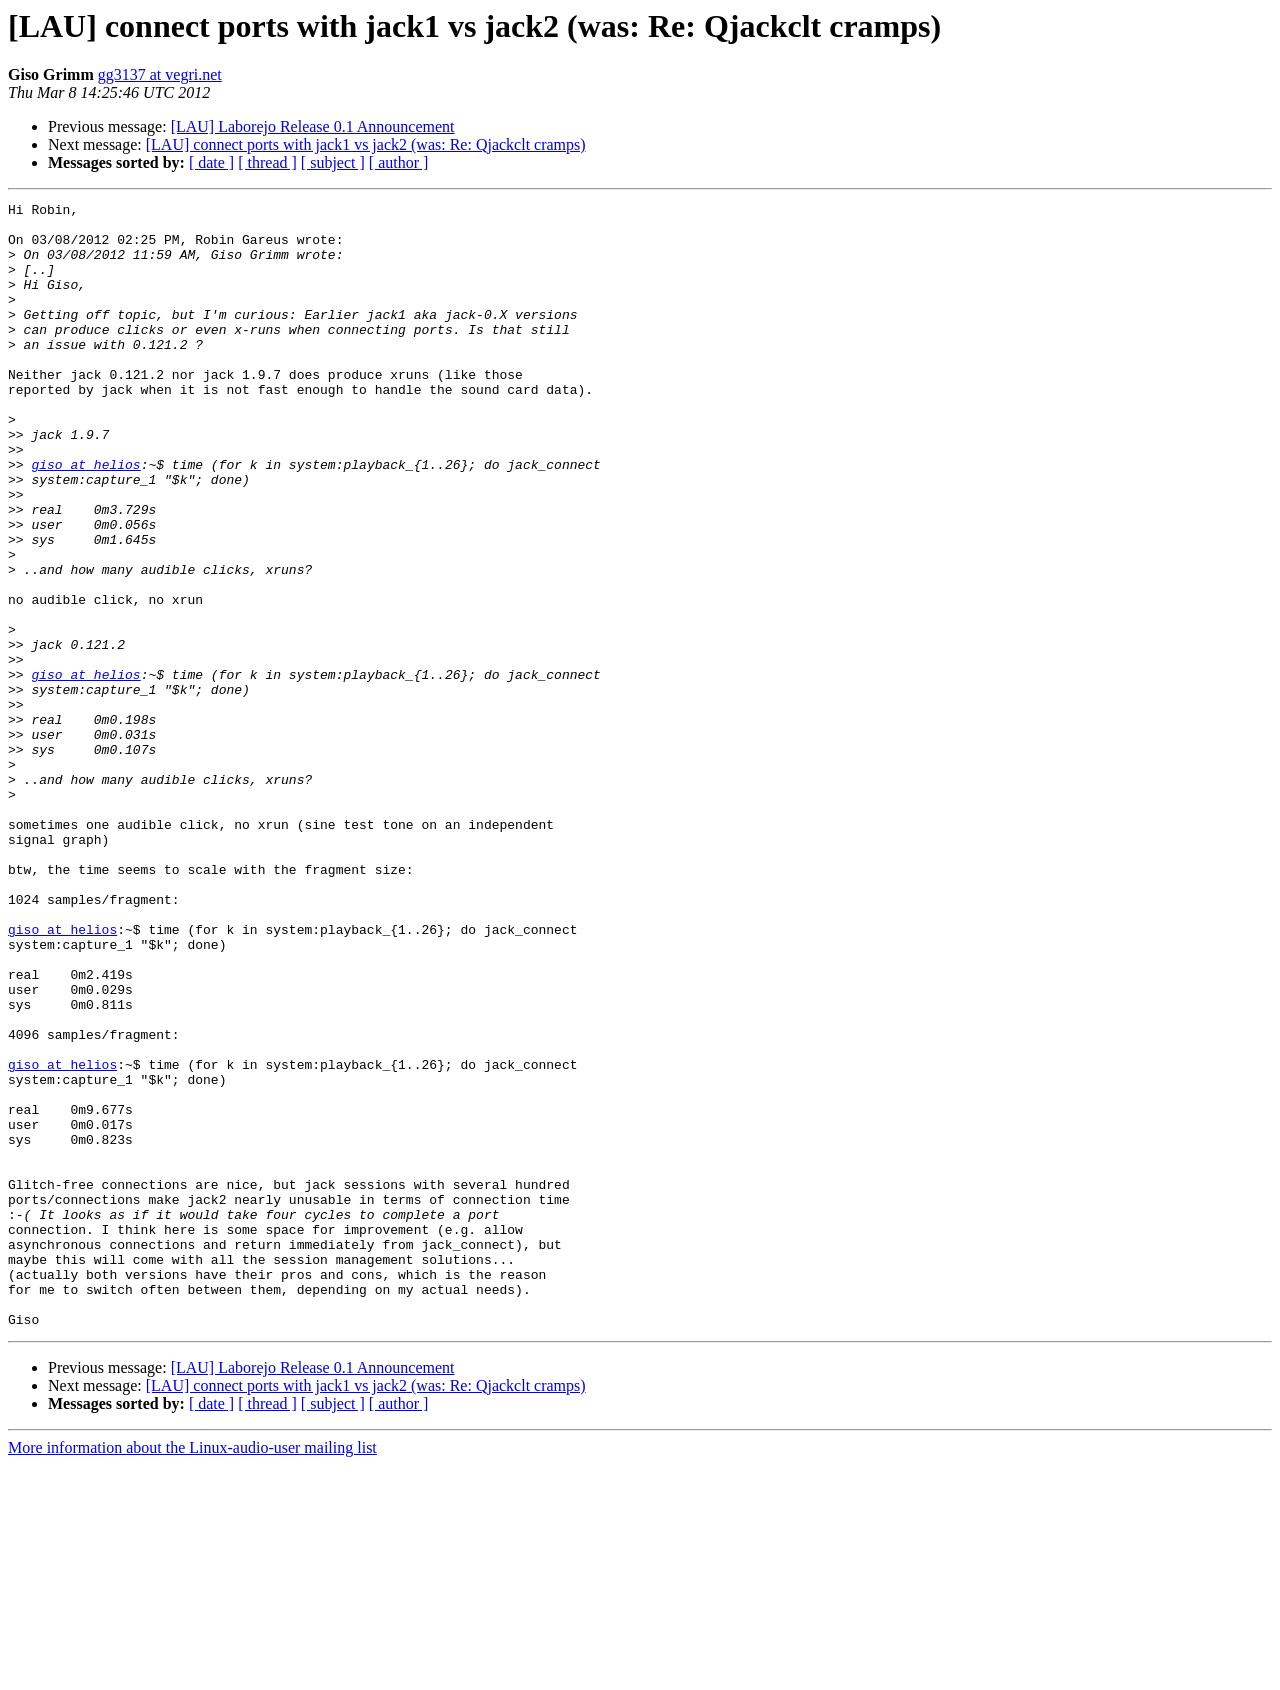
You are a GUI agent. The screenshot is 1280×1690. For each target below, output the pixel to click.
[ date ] (211, 162)
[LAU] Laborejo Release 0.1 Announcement (313, 126)
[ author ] (399, 162)
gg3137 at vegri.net (160, 74)
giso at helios (85, 518)
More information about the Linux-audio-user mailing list (192, 1672)
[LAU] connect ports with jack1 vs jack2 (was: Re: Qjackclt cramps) (366, 144)
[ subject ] (333, 162)
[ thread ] (267, 162)
